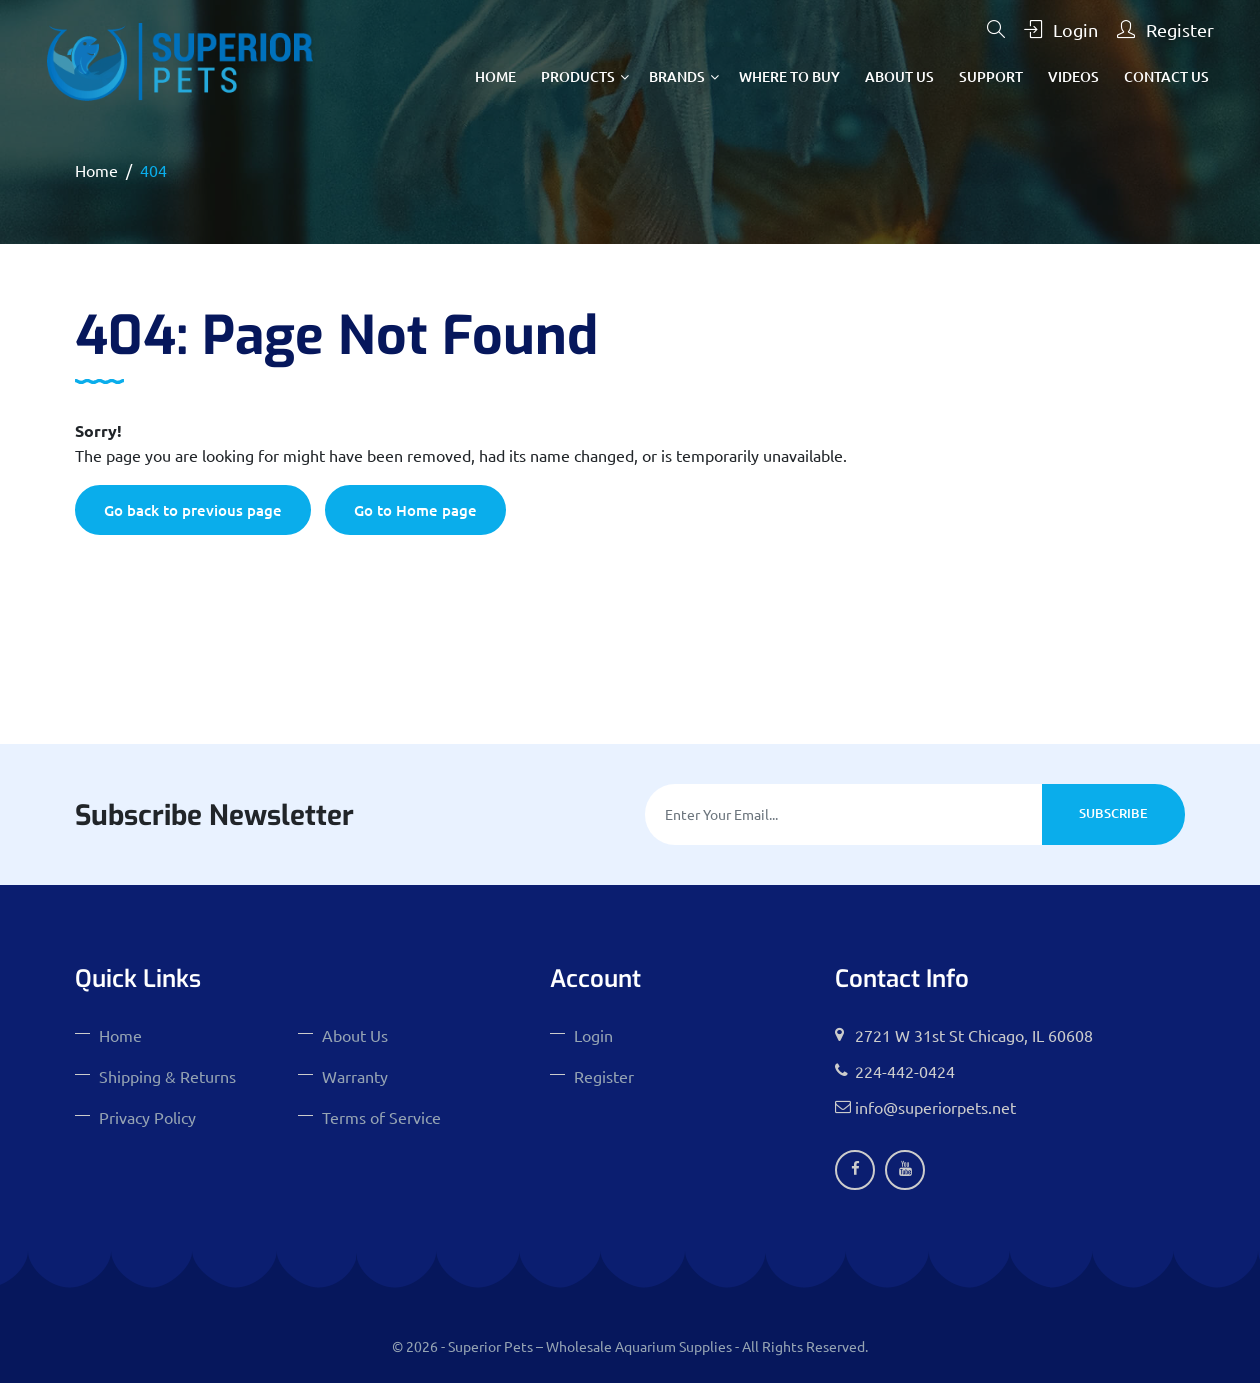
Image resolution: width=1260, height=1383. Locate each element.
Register (1165, 29)
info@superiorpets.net (935, 1107)
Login (1061, 29)
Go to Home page (415, 510)
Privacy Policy (147, 1117)
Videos (1073, 76)
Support (991, 76)
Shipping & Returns (167, 1076)
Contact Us (1166, 76)
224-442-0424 (905, 1071)
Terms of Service (381, 1117)
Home (495, 76)
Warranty (355, 1076)
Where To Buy (789, 76)
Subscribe (1113, 813)
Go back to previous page (193, 510)
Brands (677, 76)
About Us (899, 76)
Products (578, 76)
